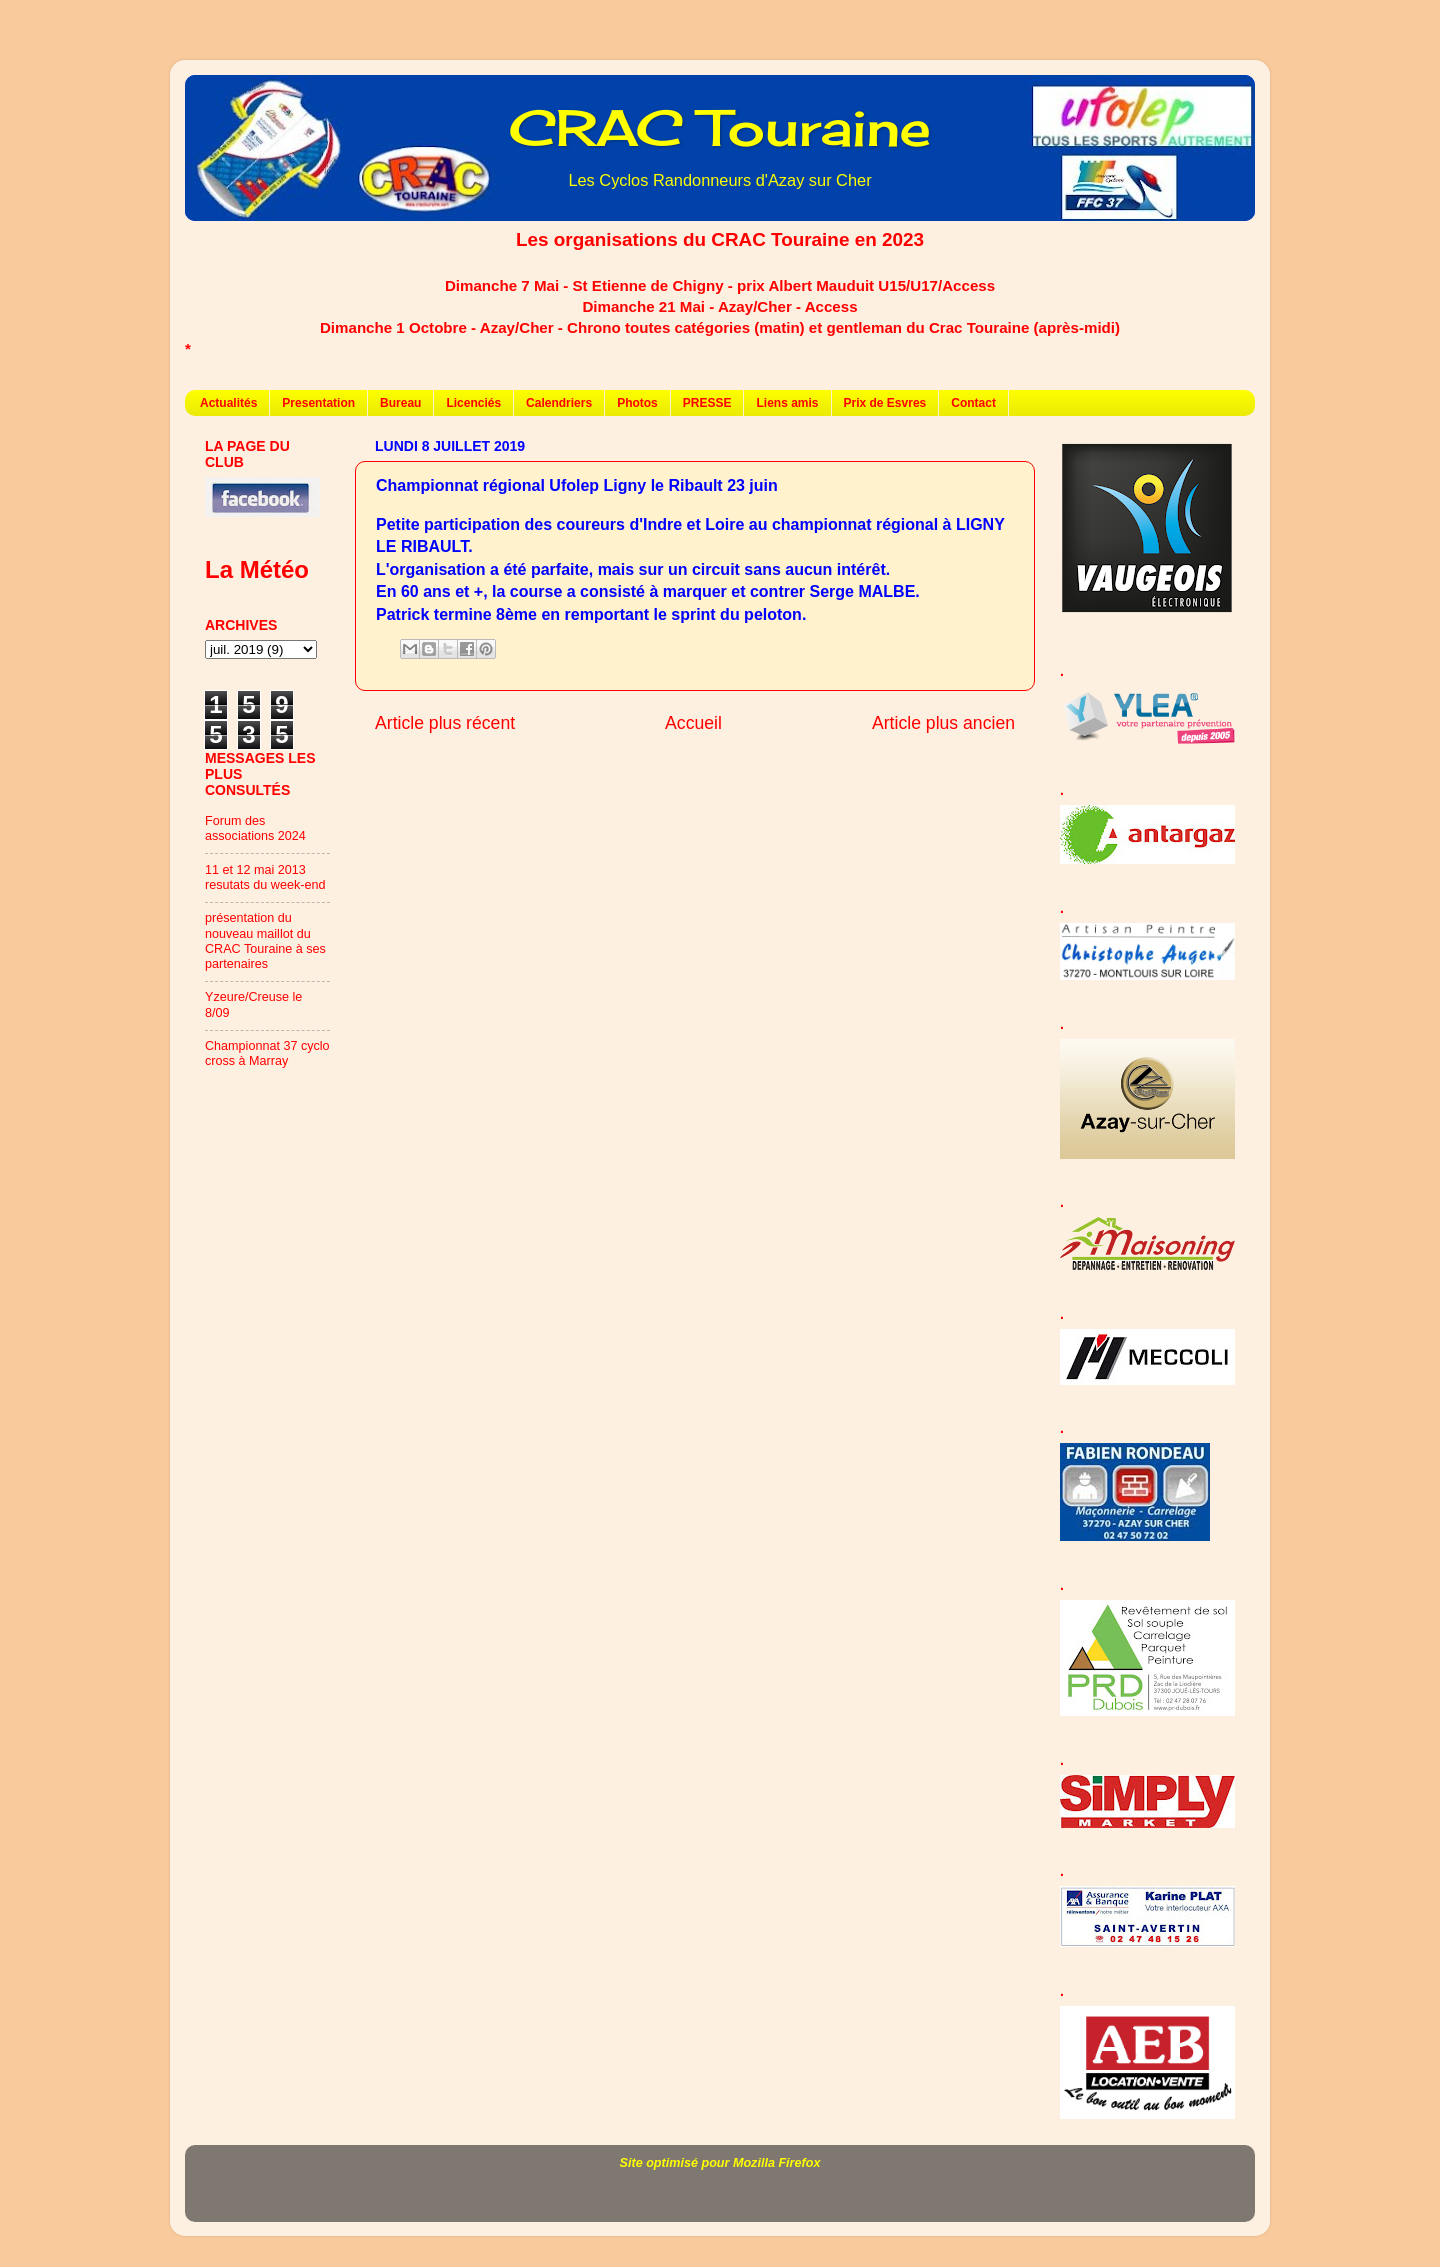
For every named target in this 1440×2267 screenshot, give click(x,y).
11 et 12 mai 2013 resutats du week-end (265, 877)
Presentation (318, 403)
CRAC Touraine (720, 127)
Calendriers (559, 403)
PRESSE (707, 403)
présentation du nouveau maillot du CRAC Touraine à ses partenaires (265, 940)
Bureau (400, 403)
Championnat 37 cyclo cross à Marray (267, 1053)
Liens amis (787, 403)
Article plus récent (445, 723)
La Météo (257, 569)
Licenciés (473, 403)
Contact (973, 403)
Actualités (228, 403)
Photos (637, 403)
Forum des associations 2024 (255, 828)
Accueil (693, 723)
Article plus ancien (943, 723)
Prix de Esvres (885, 403)
